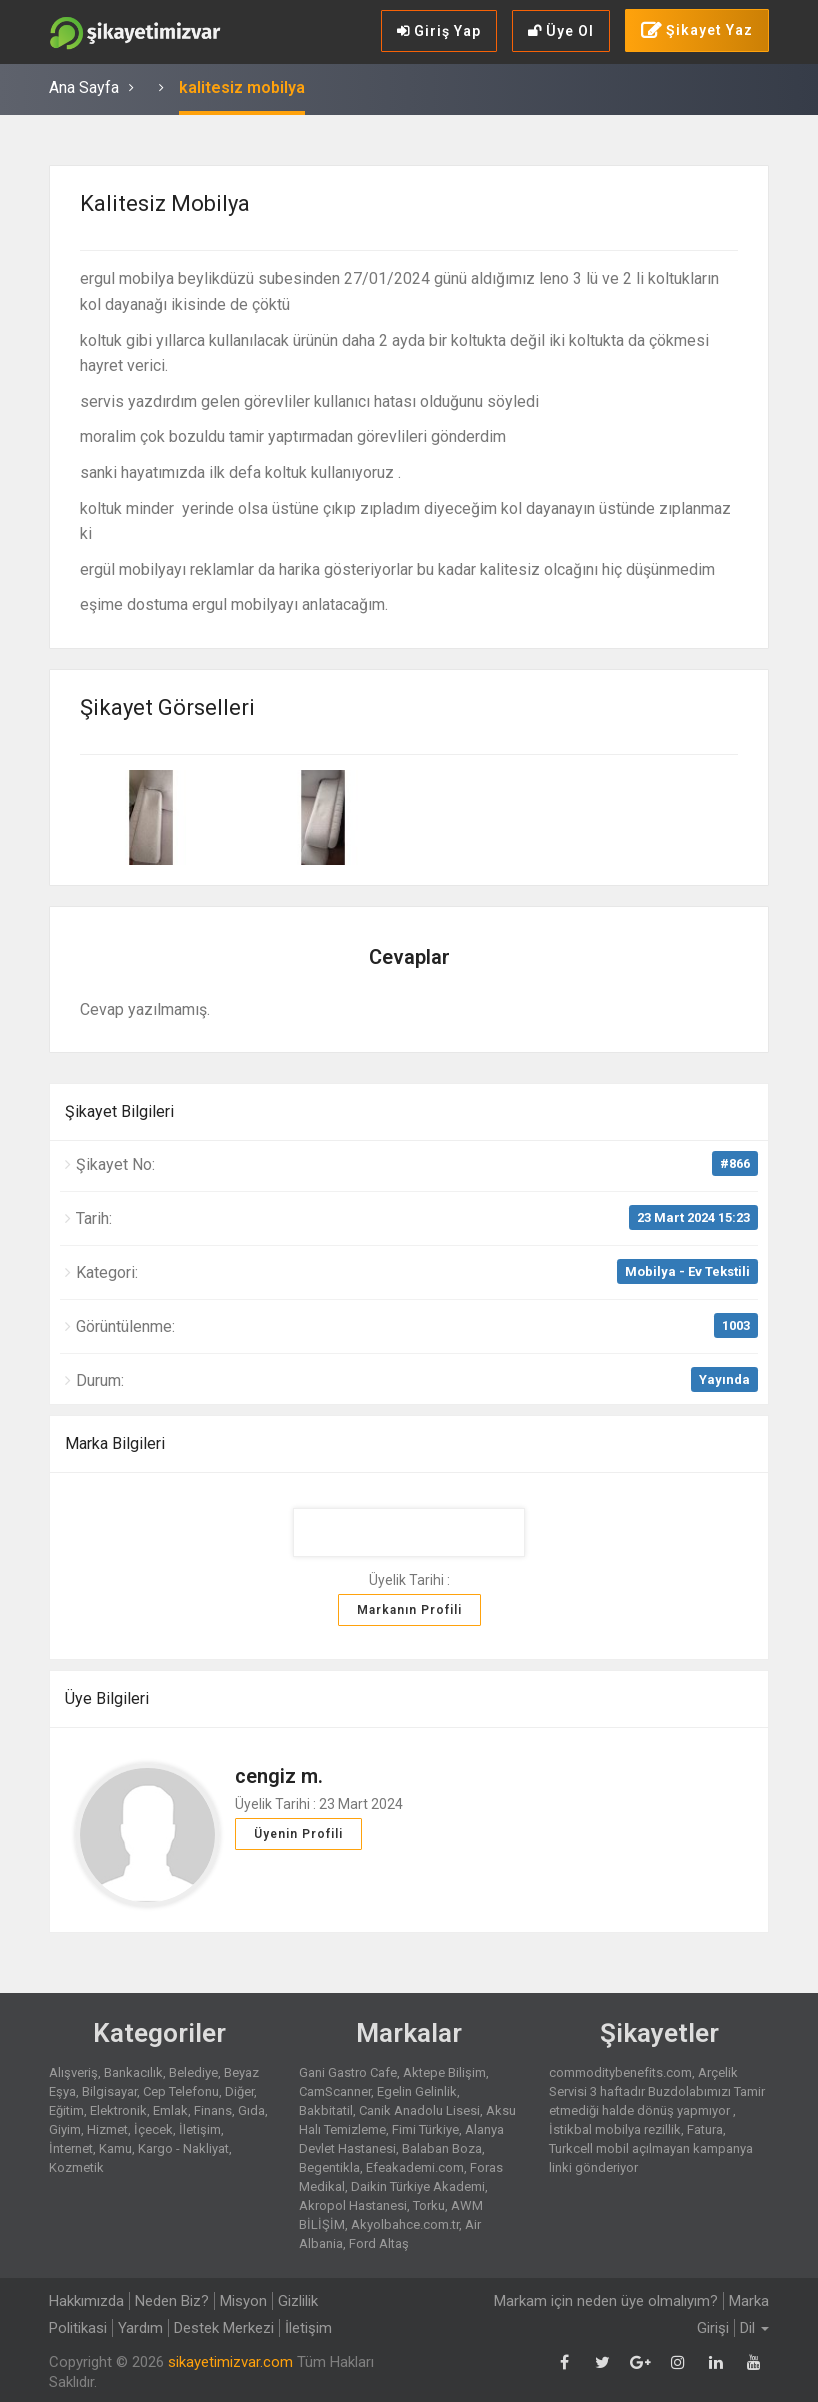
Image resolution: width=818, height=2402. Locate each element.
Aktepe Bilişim (444, 2072)
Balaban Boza (442, 2148)
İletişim (200, 2129)
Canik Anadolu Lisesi (419, 2110)
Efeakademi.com (415, 2167)
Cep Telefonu (181, 2091)
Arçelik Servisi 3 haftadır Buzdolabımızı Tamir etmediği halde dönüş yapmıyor (657, 2091)
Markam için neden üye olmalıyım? (606, 2301)
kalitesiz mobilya (242, 87)
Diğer (239, 2091)
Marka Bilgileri (115, 1443)
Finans (213, 2110)
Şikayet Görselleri (167, 707)
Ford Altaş (379, 2243)
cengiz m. (279, 1776)
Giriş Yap (439, 31)
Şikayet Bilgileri (119, 1111)
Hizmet (107, 2129)
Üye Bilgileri (107, 1698)
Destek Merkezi (224, 2328)
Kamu (115, 2148)
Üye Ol (561, 31)
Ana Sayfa (84, 87)
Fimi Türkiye (425, 2129)
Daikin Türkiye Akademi (418, 2186)
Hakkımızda (86, 2301)
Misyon (243, 2301)
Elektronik (118, 2110)
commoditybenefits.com (620, 2072)
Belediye (193, 2072)
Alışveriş (73, 2072)
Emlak (170, 2110)
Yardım (140, 2328)
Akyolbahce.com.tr (405, 2224)
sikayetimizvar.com (230, 2362)
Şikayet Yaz (697, 31)
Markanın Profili (409, 1610)
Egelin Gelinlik (417, 2091)
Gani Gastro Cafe (348, 2072)
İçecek (153, 2129)
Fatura (705, 2129)
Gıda (251, 2110)
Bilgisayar (109, 2091)
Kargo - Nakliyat (183, 2148)
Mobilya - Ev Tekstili (687, 1271)
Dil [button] (754, 2328)
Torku (429, 2205)
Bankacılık (133, 2072)
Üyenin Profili (298, 1834)
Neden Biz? (172, 2301)
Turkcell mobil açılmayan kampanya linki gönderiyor (651, 2158)
